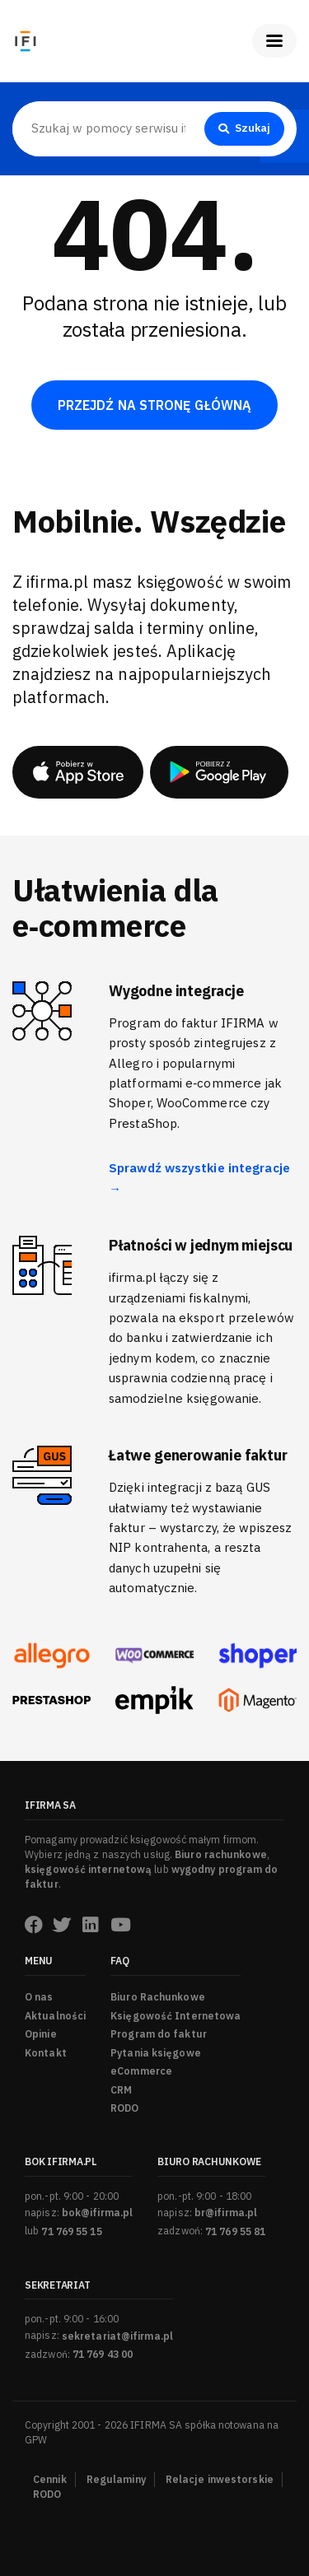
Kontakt (46, 2053)
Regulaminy (116, 2479)
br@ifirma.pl (225, 2212)
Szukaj (244, 128)
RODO (124, 2108)
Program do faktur (158, 2034)
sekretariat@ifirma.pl (117, 2336)
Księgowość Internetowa (175, 2016)
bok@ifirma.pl (97, 2212)
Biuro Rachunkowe (157, 1997)
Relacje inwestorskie (220, 2479)
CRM (121, 2090)
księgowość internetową (88, 1869)
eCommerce (141, 2071)
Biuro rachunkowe (221, 1854)
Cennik (50, 2479)
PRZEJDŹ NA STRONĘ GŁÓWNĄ (154, 405)
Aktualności (55, 2016)
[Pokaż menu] (274, 41)
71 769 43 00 (103, 2354)
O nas (39, 1997)
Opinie (41, 2034)
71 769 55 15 (71, 2231)
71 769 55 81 (235, 2231)
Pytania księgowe (155, 2053)
